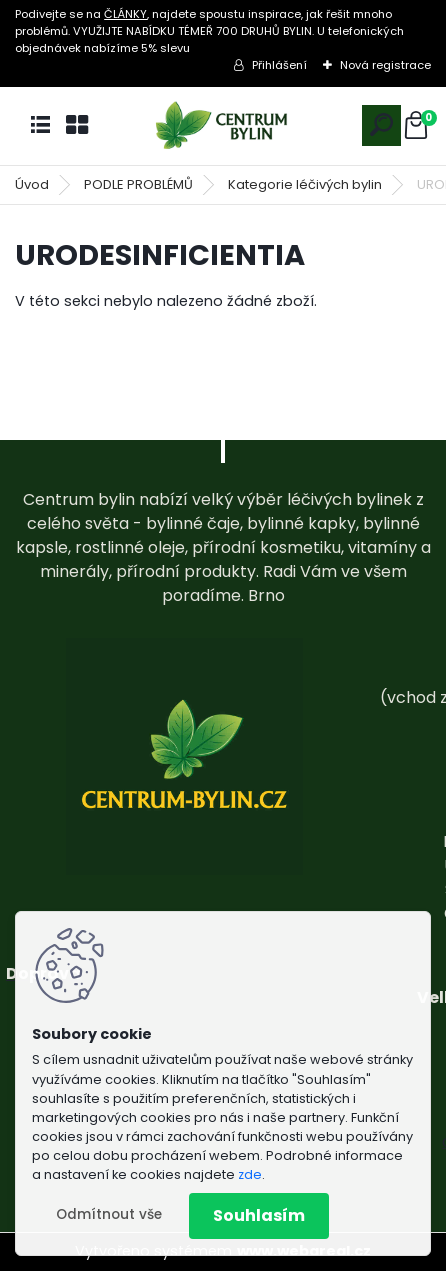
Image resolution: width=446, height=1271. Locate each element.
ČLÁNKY (125, 14)
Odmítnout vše (109, 1214)
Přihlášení (279, 65)
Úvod (32, 184)
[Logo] (223, 125)
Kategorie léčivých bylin (305, 184)
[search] (381, 124)
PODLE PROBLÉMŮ (138, 184)
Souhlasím (259, 1215)
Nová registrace (385, 65)
